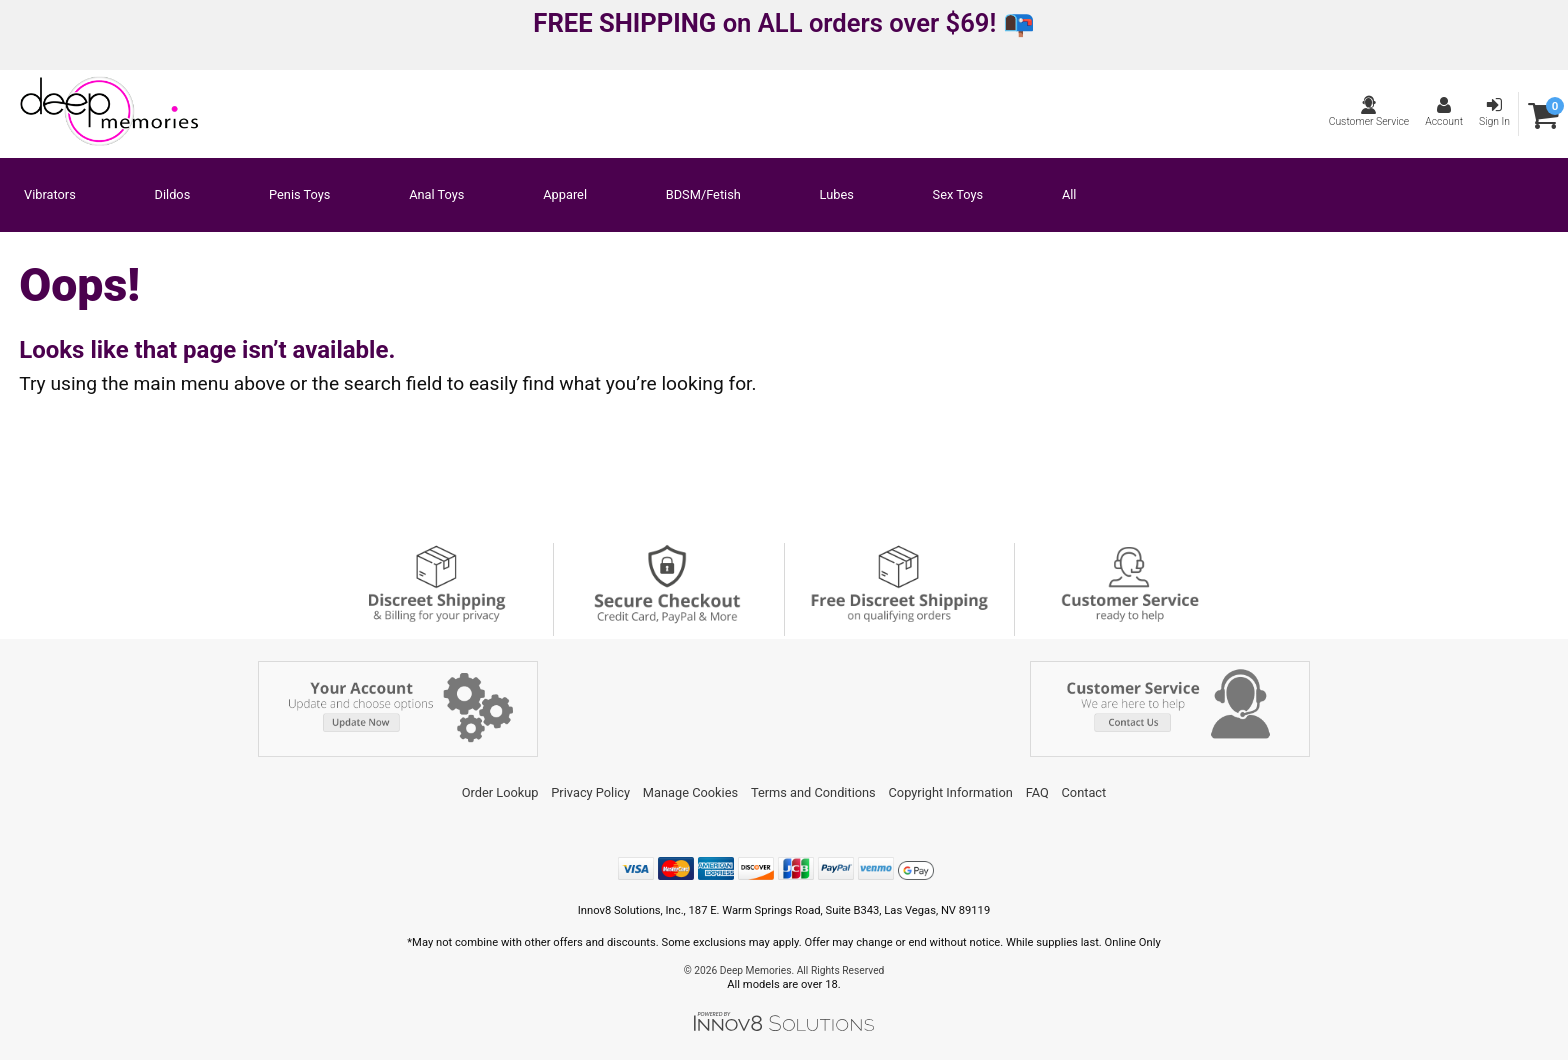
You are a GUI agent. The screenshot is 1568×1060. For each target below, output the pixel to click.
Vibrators (50, 195)
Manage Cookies (690, 792)
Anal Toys (436, 195)
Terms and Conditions (813, 792)
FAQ (1037, 792)
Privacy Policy (590, 792)
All (1069, 195)
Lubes (837, 195)
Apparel (565, 195)
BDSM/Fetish (703, 195)
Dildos (173, 195)
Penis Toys (299, 195)
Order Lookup (500, 792)
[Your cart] (1543, 114)
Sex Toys (958, 195)
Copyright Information (951, 792)
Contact (1084, 792)
